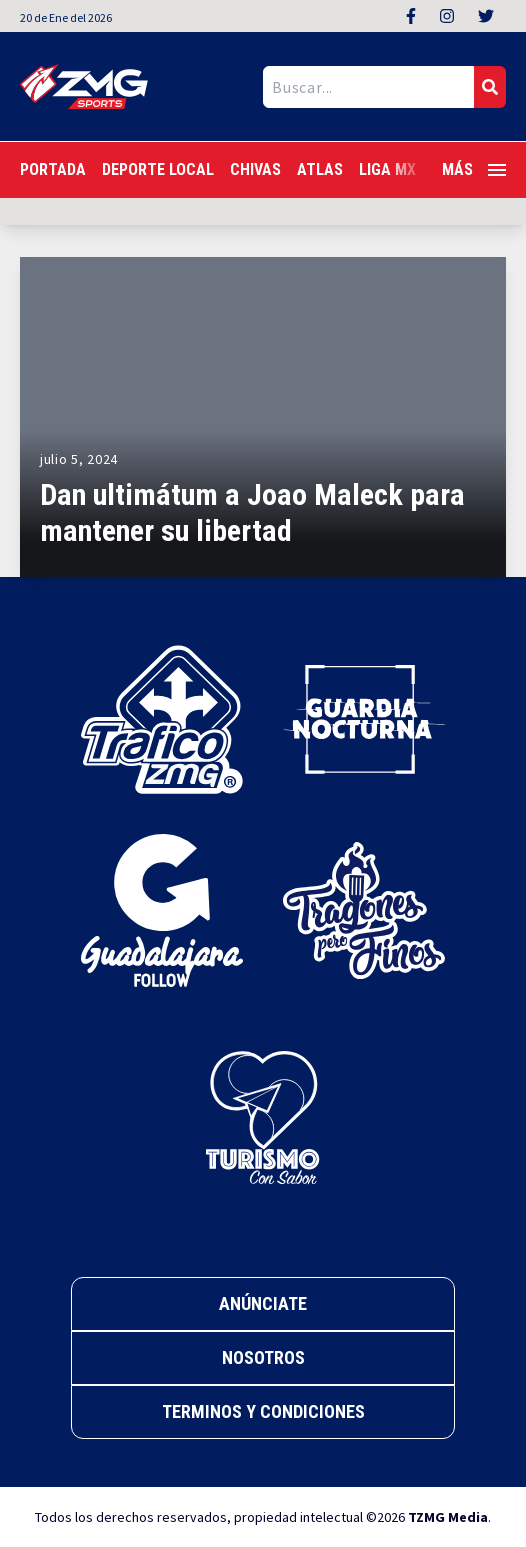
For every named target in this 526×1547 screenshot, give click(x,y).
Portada (53, 169)
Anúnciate (263, 1303)
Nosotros (263, 1357)
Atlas (320, 169)
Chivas (255, 169)
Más (474, 169)
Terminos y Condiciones (263, 1411)
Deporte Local (158, 169)
